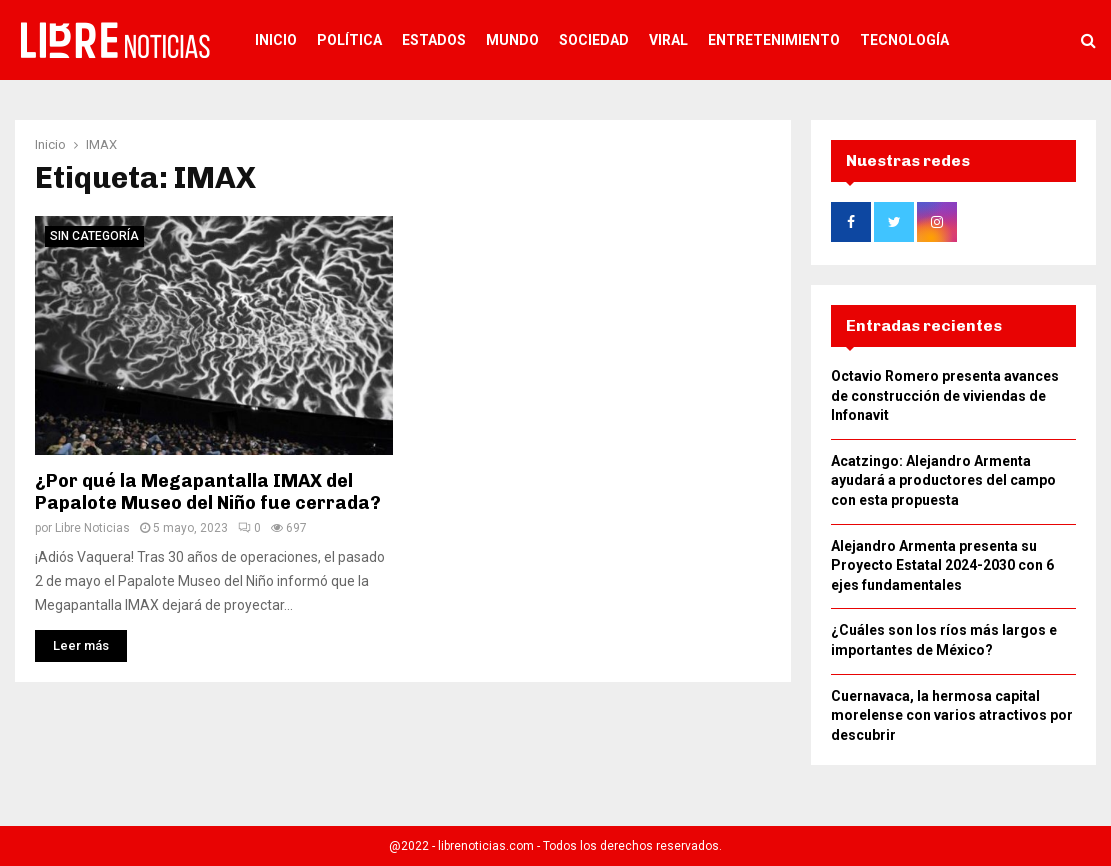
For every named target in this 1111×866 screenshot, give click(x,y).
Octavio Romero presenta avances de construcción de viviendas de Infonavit (945, 395)
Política (349, 40)
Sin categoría (94, 236)
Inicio (276, 40)
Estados (434, 40)
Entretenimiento (774, 40)
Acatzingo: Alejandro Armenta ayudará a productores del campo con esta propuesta (943, 480)
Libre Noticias (92, 528)
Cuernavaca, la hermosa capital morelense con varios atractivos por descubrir (952, 715)
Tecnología (904, 40)
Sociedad (594, 40)
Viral (668, 40)
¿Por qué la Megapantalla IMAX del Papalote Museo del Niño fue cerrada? (208, 492)
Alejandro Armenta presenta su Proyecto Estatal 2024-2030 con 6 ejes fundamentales (942, 565)
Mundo (512, 40)
